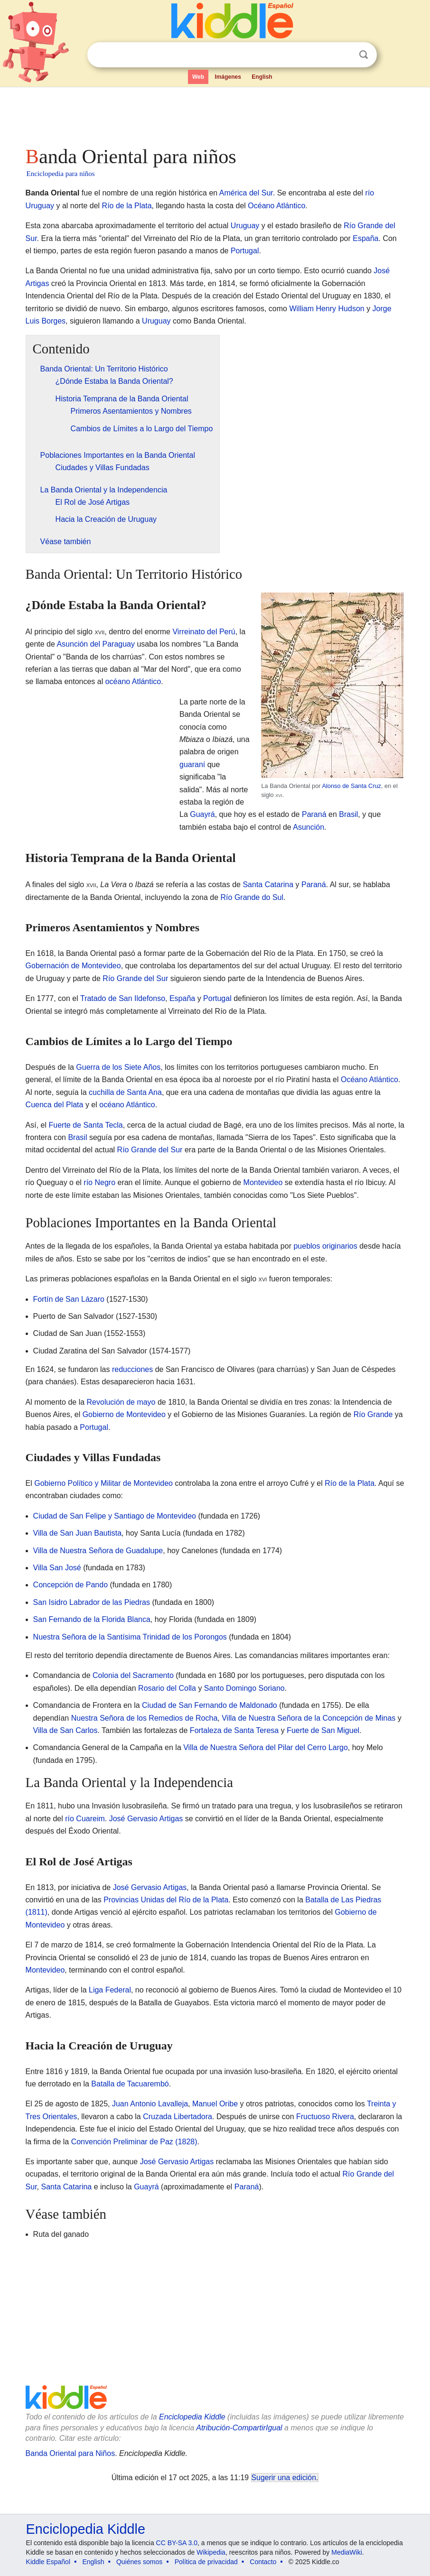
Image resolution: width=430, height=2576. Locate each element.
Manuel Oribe (215, 2104)
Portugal (245, 251)
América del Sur (246, 193)
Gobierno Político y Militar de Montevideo (103, 1483)
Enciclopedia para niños (61, 173)
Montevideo (263, 1182)
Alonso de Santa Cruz (351, 785)
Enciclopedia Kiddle (192, 2417)
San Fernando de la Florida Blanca (91, 1619)
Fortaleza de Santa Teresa (234, 1730)
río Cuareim (85, 1819)
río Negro (99, 1182)
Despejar (344, 55)
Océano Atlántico (276, 206)
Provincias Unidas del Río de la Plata (165, 1900)
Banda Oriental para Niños (70, 2453)
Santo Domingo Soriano (244, 1688)
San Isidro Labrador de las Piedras (91, 1602)
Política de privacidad (206, 2562)
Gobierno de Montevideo (124, 1414)
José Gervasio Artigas (146, 1819)
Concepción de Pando (70, 1585)
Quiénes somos (139, 2562)
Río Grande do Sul (252, 897)
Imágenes (228, 77)
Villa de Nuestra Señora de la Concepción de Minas (308, 1718)
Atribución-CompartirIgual (239, 2428)
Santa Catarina (268, 884)
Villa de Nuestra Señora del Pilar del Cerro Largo (265, 1747)
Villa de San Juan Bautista (77, 1533)
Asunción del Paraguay (95, 644)
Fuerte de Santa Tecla (86, 1125)
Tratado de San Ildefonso (122, 998)
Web (198, 77)
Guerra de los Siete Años (118, 1067)
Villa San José (57, 1568)
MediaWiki (346, 2552)
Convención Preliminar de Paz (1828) (134, 2142)
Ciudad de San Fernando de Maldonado (209, 1705)
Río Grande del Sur (135, 978)
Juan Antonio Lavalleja (150, 2104)
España (365, 238)
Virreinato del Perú (203, 632)
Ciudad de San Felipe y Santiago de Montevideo (114, 1516)
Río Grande (373, 1414)
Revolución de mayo (121, 1402)
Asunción (308, 827)
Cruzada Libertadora (177, 2117)
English (262, 77)
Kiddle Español (48, 2562)
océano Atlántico (133, 681)
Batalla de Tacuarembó (129, 2084)
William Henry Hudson (326, 309)
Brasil (348, 814)
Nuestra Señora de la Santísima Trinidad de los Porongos (130, 1637)
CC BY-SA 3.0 (176, 2543)
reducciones (132, 1369)
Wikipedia (210, 2552)
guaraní (192, 764)
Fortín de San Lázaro (68, 1299)
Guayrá (202, 814)
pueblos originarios (325, 1246)
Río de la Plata (127, 206)
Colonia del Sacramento (133, 1675)
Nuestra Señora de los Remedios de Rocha (144, 1718)
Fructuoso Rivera (325, 2117)
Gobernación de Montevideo (73, 966)
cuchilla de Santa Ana (125, 1092)
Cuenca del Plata (55, 1105)
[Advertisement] (215, 114)
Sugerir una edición (284, 2478)
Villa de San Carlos (65, 1730)
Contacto (263, 2562)
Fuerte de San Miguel (323, 1730)
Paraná (314, 814)
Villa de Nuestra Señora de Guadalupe (98, 1551)
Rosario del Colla (167, 1688)
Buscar (363, 54)
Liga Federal (110, 1990)
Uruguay (245, 226)
